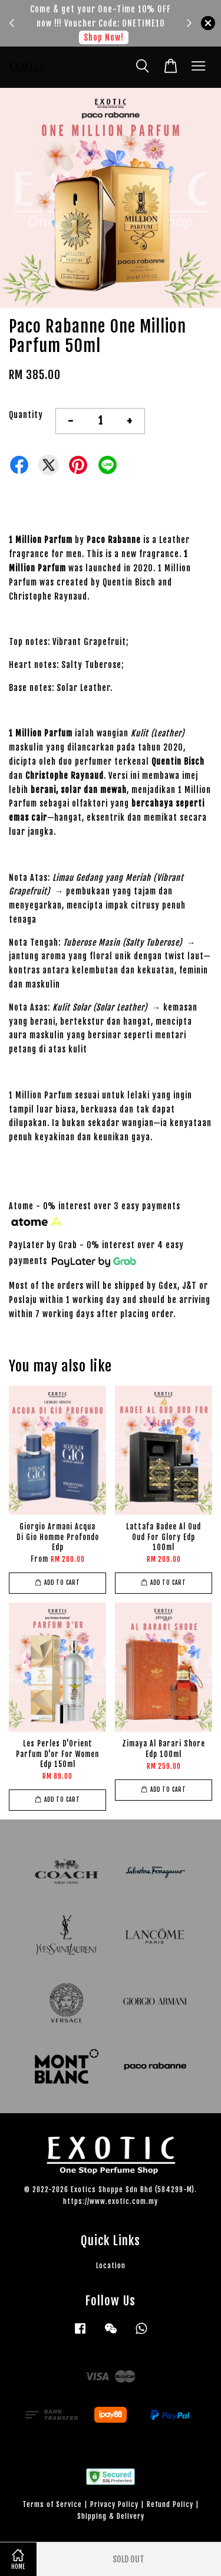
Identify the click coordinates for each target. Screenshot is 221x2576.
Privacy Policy (114, 2504)
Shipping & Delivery (110, 2516)
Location (111, 2265)
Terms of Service (52, 2504)
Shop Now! (104, 37)
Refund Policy (170, 2504)
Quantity (26, 415)
